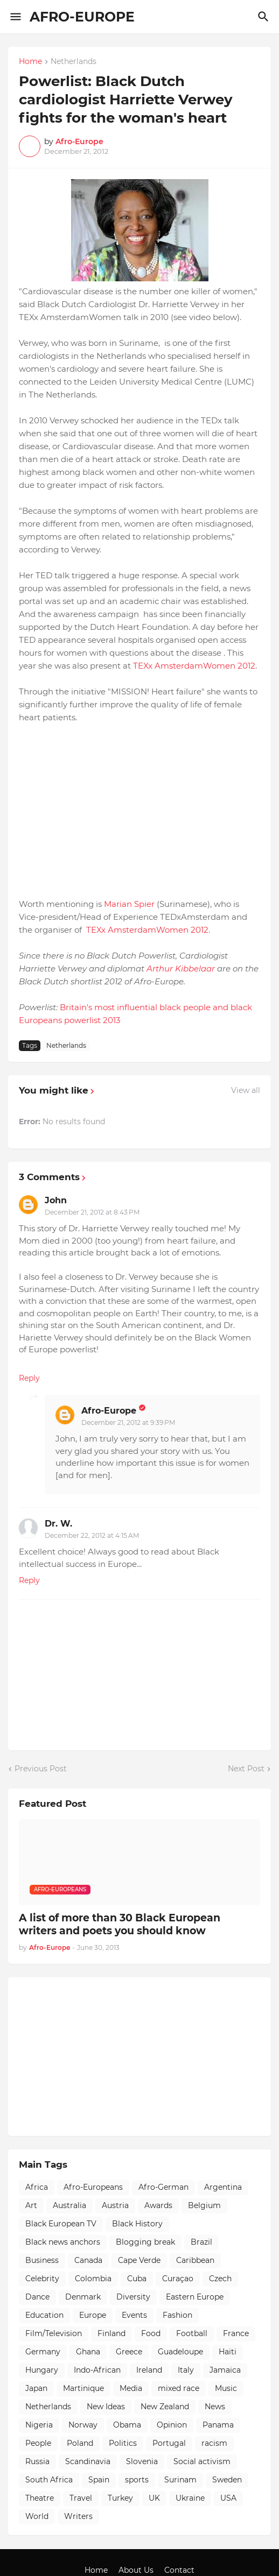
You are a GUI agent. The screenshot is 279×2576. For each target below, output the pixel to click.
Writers (78, 2516)
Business (42, 2260)
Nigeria (39, 2425)
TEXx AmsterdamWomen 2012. (147, 930)
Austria (115, 2205)
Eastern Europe (195, 2297)
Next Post (246, 1768)
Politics (123, 2443)
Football (191, 2333)
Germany (42, 2352)
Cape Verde (139, 2260)
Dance (37, 2297)
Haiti (227, 2352)
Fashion (177, 2315)
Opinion (172, 2425)
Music (226, 2388)
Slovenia (142, 2461)
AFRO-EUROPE (82, 17)
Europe (92, 2315)
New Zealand (165, 2406)
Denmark (83, 2297)
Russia (37, 2461)
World (36, 2516)
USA (228, 2498)
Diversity (133, 2297)
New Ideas (106, 2406)
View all (245, 1090)
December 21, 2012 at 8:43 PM (92, 1212)
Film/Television (53, 2333)
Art (31, 2205)
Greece (129, 2352)
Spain (98, 2480)
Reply (29, 1378)
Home (30, 62)
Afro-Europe (108, 1411)
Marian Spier (129, 904)
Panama (218, 2425)
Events (134, 2315)
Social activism (202, 2461)
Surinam (180, 2480)
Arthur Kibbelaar (182, 968)
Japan (36, 2388)
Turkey (120, 2498)
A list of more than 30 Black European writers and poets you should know (119, 1925)
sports (137, 2480)
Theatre (39, 2498)
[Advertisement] (99, 2055)
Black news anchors (62, 2242)
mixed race (178, 2388)
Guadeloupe (180, 2352)
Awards (158, 2205)
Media (131, 2388)
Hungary (41, 2370)
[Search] (264, 17)
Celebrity (42, 2278)
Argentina (223, 2187)
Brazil (201, 2242)
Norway (82, 2425)
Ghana (88, 2352)
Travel (80, 2498)
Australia (69, 2205)
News (215, 2406)
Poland (80, 2443)
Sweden (227, 2480)
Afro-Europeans (93, 2187)
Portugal (169, 2443)
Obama (127, 2425)
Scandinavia (87, 2461)
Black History (137, 2224)
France (236, 2333)
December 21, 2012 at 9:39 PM (128, 1422)
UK (154, 2498)
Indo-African (97, 2370)
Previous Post (41, 1768)
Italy (186, 2370)
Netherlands (73, 62)
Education (44, 2315)
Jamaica (225, 2370)
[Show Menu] (15, 17)
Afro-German (163, 2187)
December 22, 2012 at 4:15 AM (92, 1535)
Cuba (137, 2278)
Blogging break (145, 2242)
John (56, 1200)
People (38, 2443)
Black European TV (60, 2224)
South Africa (49, 2480)
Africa (36, 2187)
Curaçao (177, 2278)
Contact (179, 2570)
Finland (111, 2333)
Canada (88, 2260)
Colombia (93, 2278)
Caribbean (195, 2260)
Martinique (83, 2388)
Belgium (204, 2205)
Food (151, 2333)
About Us (136, 2570)
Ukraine (190, 2498)
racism (214, 2443)
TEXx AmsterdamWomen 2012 (194, 666)
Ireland (149, 2370)
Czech (220, 2278)
